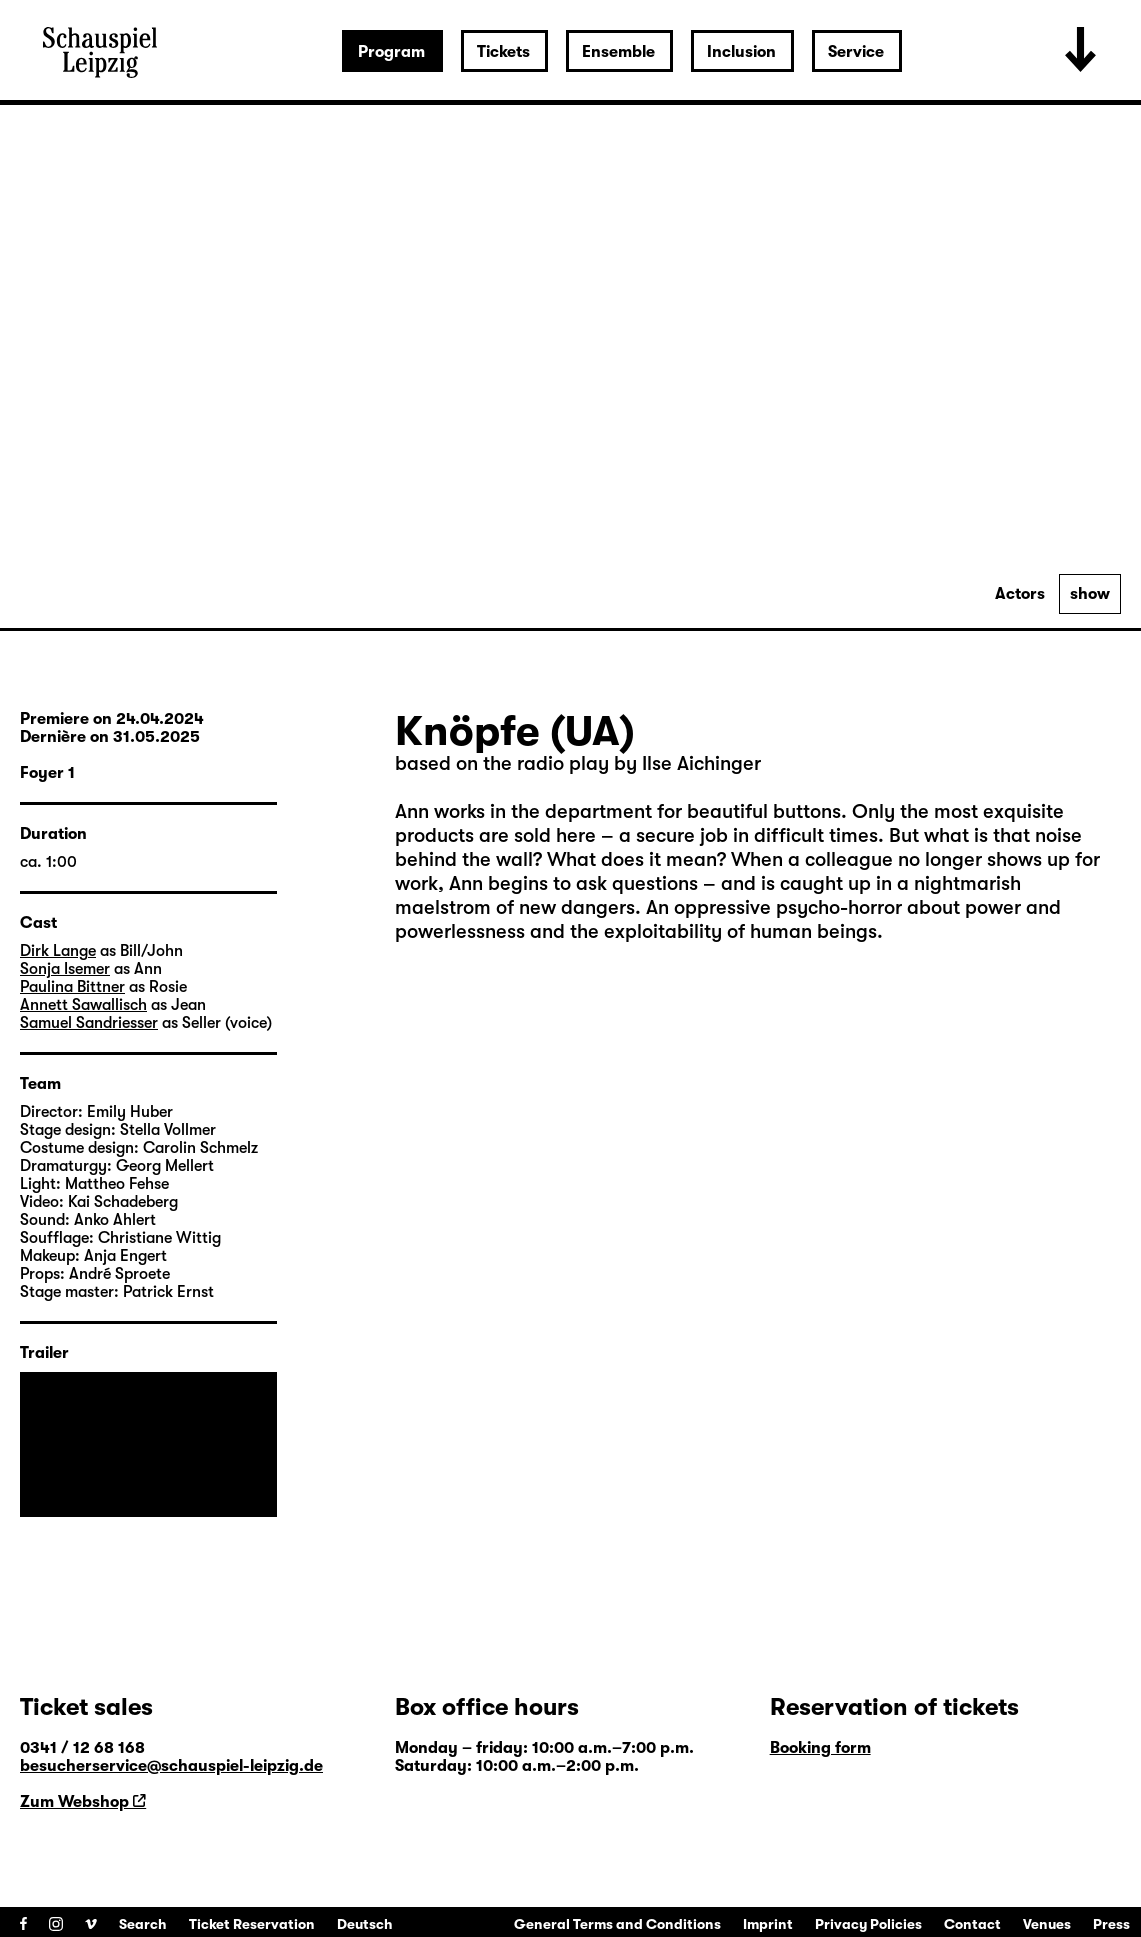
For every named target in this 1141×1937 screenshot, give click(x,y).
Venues (1047, 1924)
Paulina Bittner (72, 987)
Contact (972, 1924)
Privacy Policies (868, 1924)
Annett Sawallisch (83, 1005)
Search (143, 1924)
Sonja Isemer (65, 969)
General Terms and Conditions (617, 1924)
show (1090, 594)
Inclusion (741, 52)
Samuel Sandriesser (89, 1023)
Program (391, 52)
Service (856, 52)
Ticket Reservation (252, 1924)
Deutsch (365, 1924)
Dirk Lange (58, 951)
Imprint (768, 1924)
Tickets (503, 52)
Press (1111, 1924)
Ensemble (618, 52)
